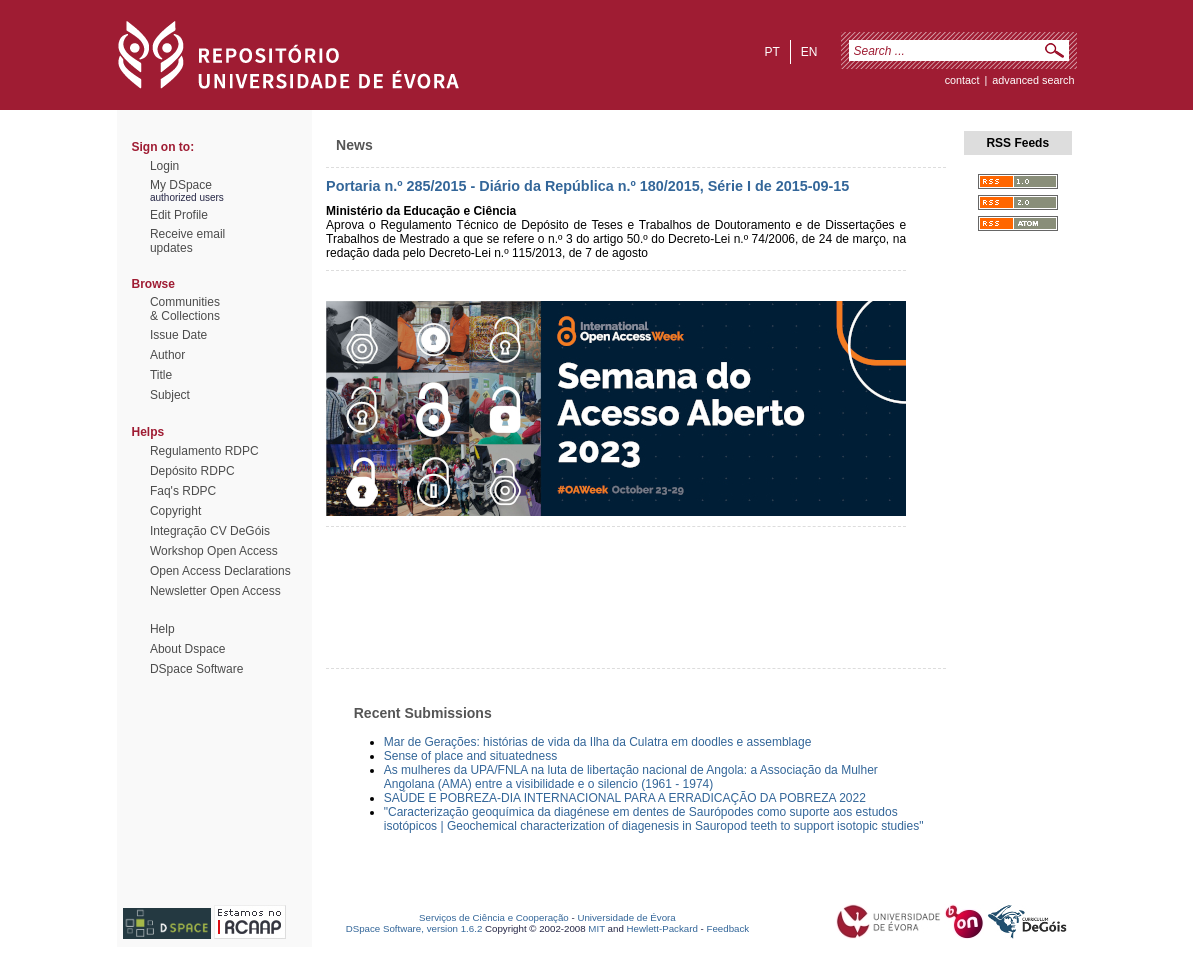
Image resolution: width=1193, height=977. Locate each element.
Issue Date (178, 335)
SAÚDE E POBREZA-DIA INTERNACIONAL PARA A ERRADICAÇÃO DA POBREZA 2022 (625, 798)
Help (162, 629)
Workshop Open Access (214, 551)
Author (167, 355)
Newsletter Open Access (215, 591)
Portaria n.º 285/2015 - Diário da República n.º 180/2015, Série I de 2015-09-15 (587, 186)
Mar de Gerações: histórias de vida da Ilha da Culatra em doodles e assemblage (598, 742)
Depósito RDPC (192, 471)
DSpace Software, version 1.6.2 (414, 928)
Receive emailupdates (187, 241)
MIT (596, 928)
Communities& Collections (185, 309)
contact (962, 80)
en (809, 52)
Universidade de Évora (626, 917)
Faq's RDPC (183, 491)
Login (164, 166)
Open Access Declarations (220, 571)
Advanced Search (1033, 80)
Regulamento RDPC (204, 451)
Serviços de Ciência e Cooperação (494, 917)
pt (771, 52)
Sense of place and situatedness (470, 756)
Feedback (727, 928)
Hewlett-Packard (662, 928)
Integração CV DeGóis (210, 531)
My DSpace (181, 185)
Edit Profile (179, 215)
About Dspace (187, 649)
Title (161, 375)
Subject (170, 395)
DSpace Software (196, 669)
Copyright (175, 511)
